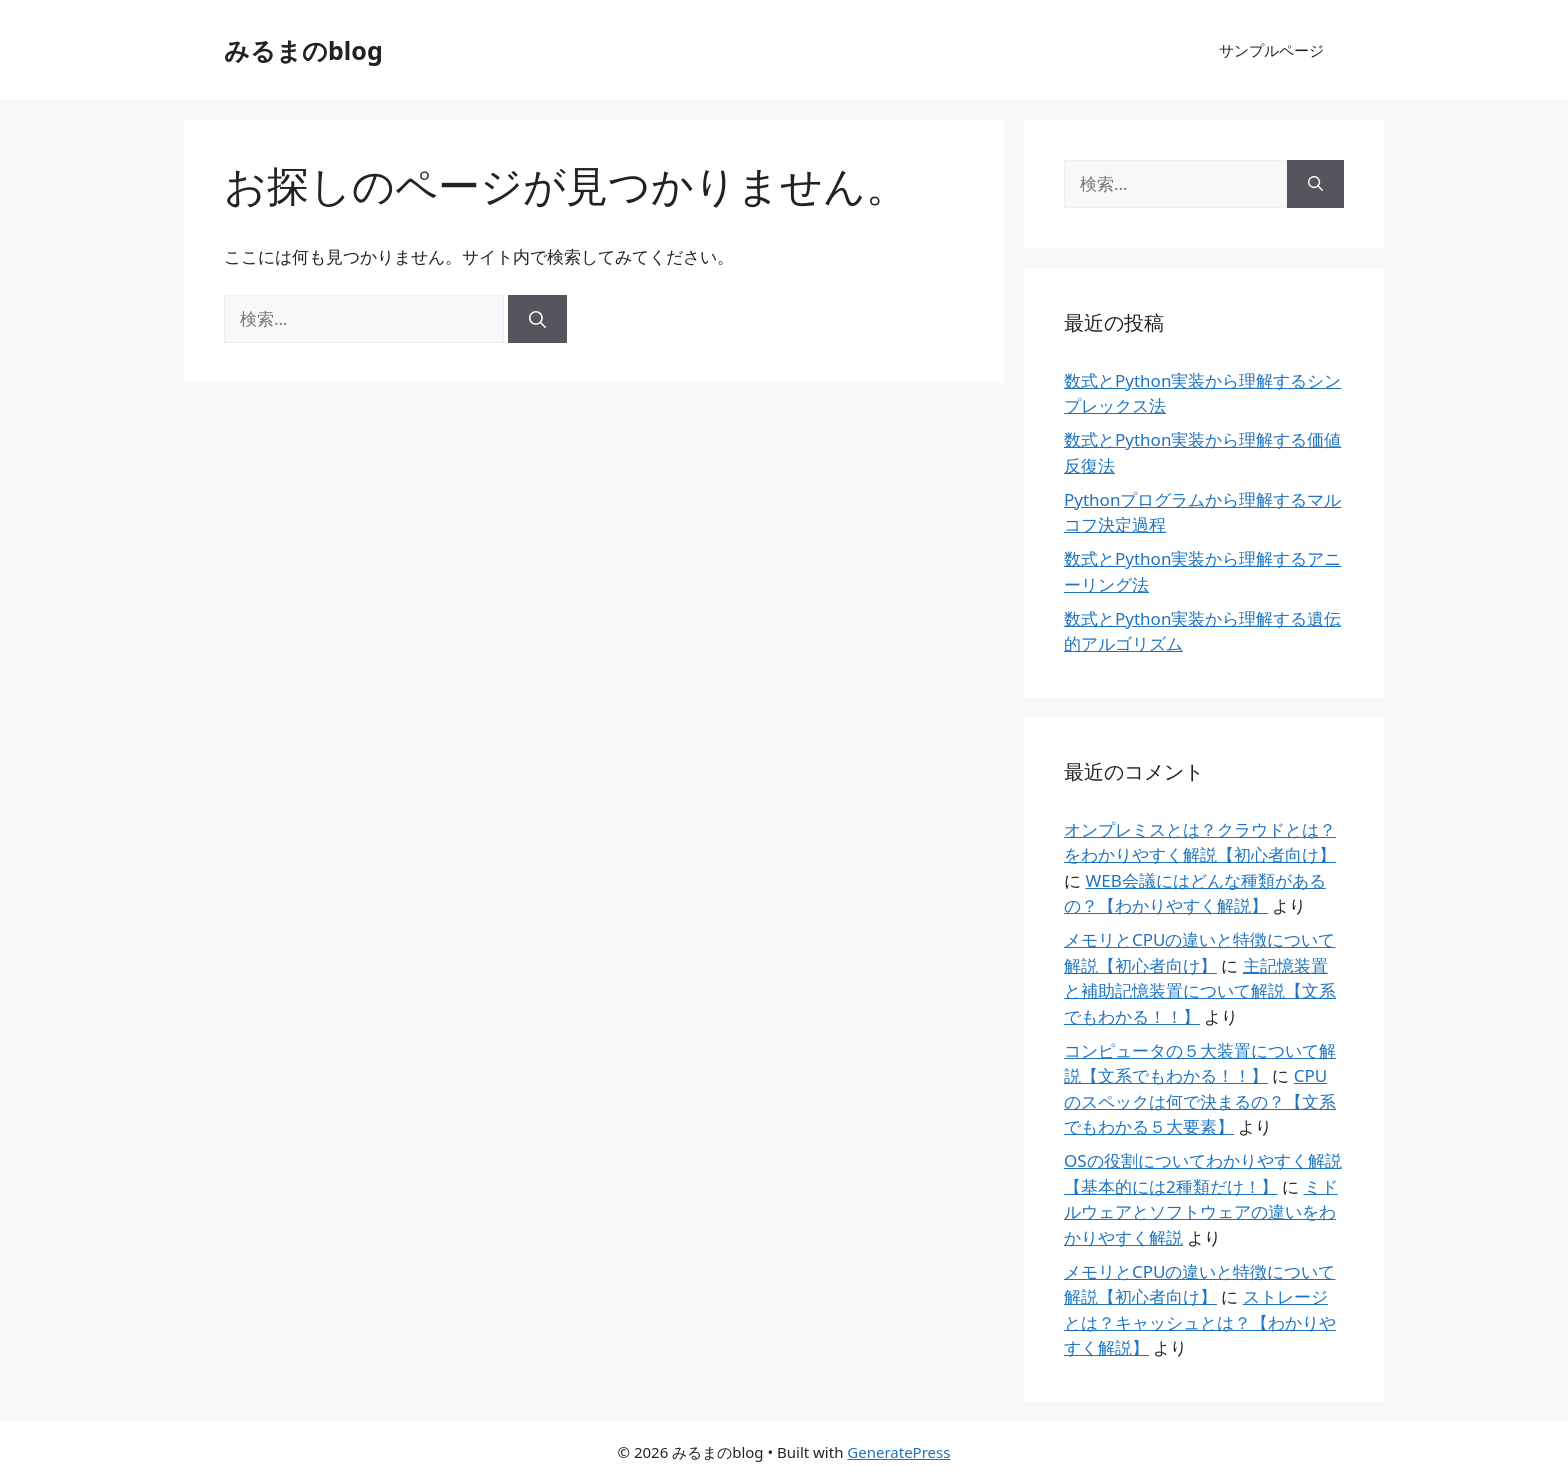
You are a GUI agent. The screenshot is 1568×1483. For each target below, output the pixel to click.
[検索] (537, 319)
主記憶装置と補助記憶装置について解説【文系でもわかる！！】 (1200, 991)
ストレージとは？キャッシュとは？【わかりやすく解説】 (1200, 1322)
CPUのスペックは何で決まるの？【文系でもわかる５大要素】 (1200, 1101)
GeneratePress (898, 1452)
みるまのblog (303, 50)
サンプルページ (1271, 50)
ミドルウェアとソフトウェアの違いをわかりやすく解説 (1201, 1212)
